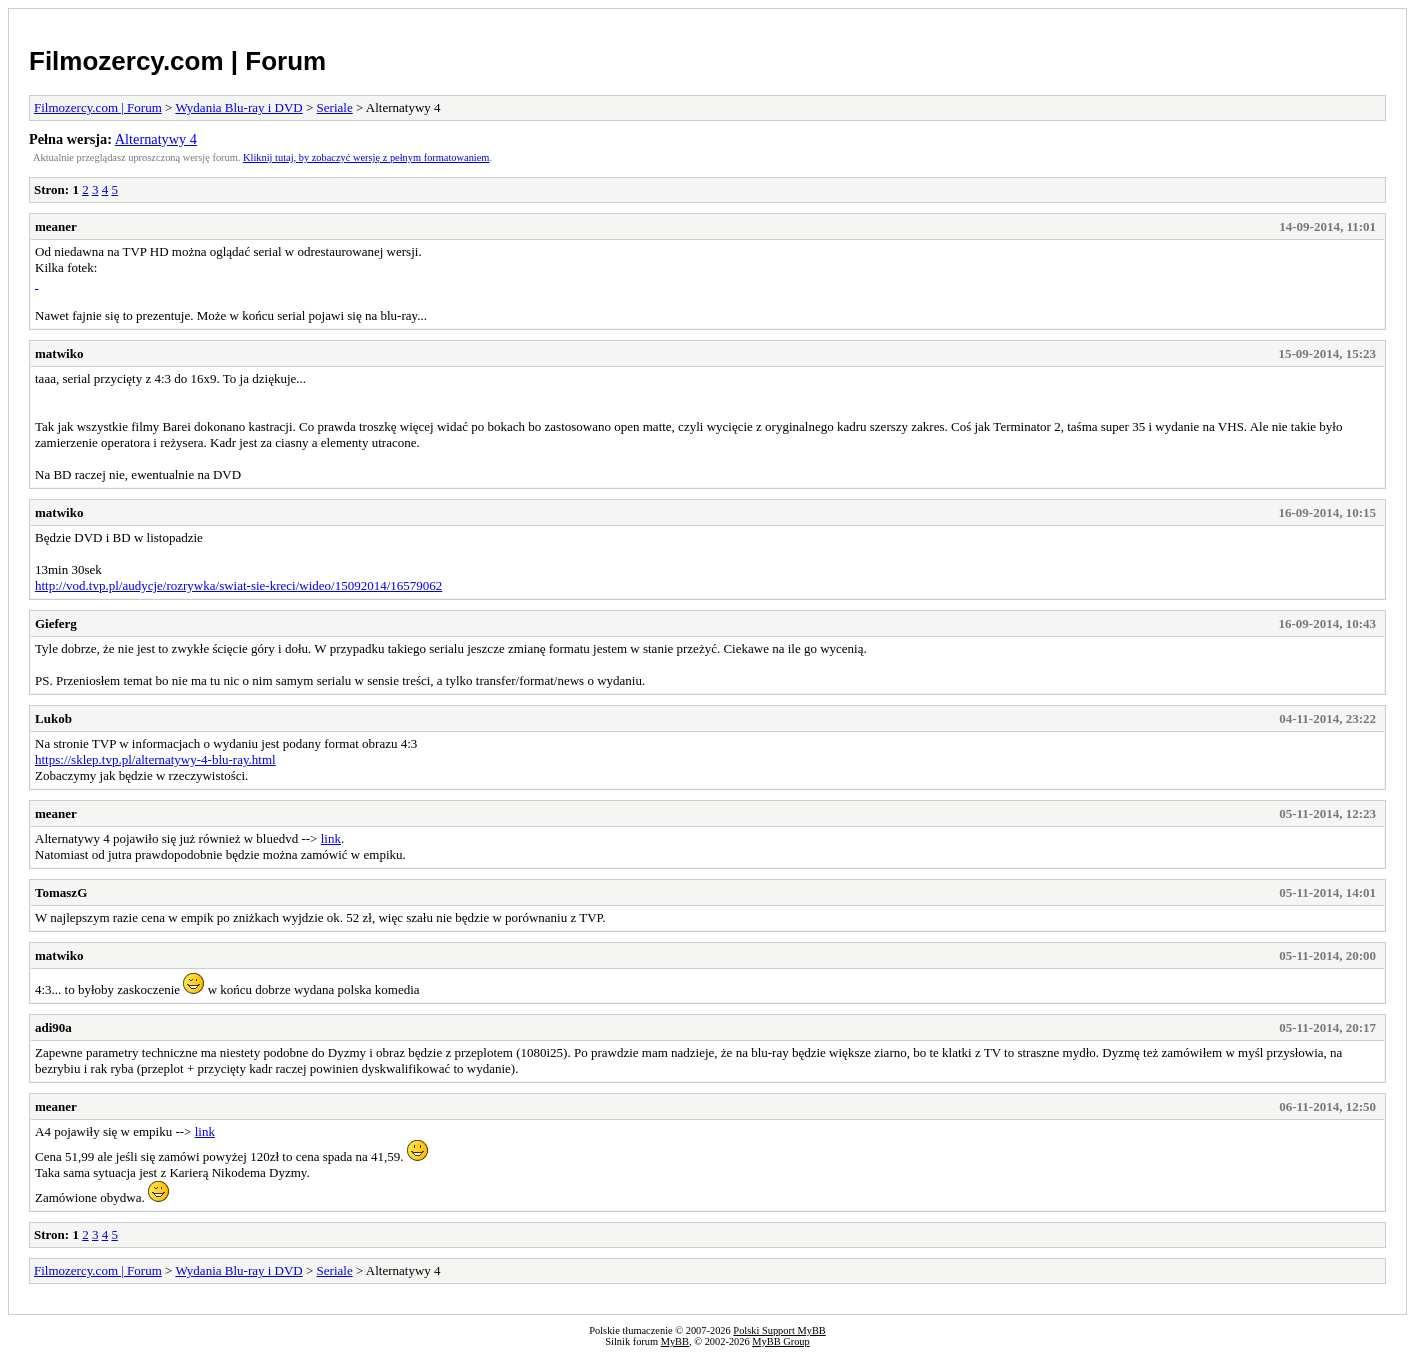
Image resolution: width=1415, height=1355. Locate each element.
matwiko (59, 353)
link (331, 838)
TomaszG (61, 892)
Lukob (53, 718)
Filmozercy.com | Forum (177, 61)
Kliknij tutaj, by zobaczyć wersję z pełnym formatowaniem (366, 157)
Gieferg (56, 623)
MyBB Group (780, 1341)
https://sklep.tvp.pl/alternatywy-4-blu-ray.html (155, 759)
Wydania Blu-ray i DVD (238, 107)
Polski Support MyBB (779, 1330)
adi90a (53, 1027)
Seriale (335, 107)
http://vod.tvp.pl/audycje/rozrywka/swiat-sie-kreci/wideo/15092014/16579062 (238, 585)
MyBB (675, 1341)
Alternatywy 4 (156, 139)
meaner (56, 226)
